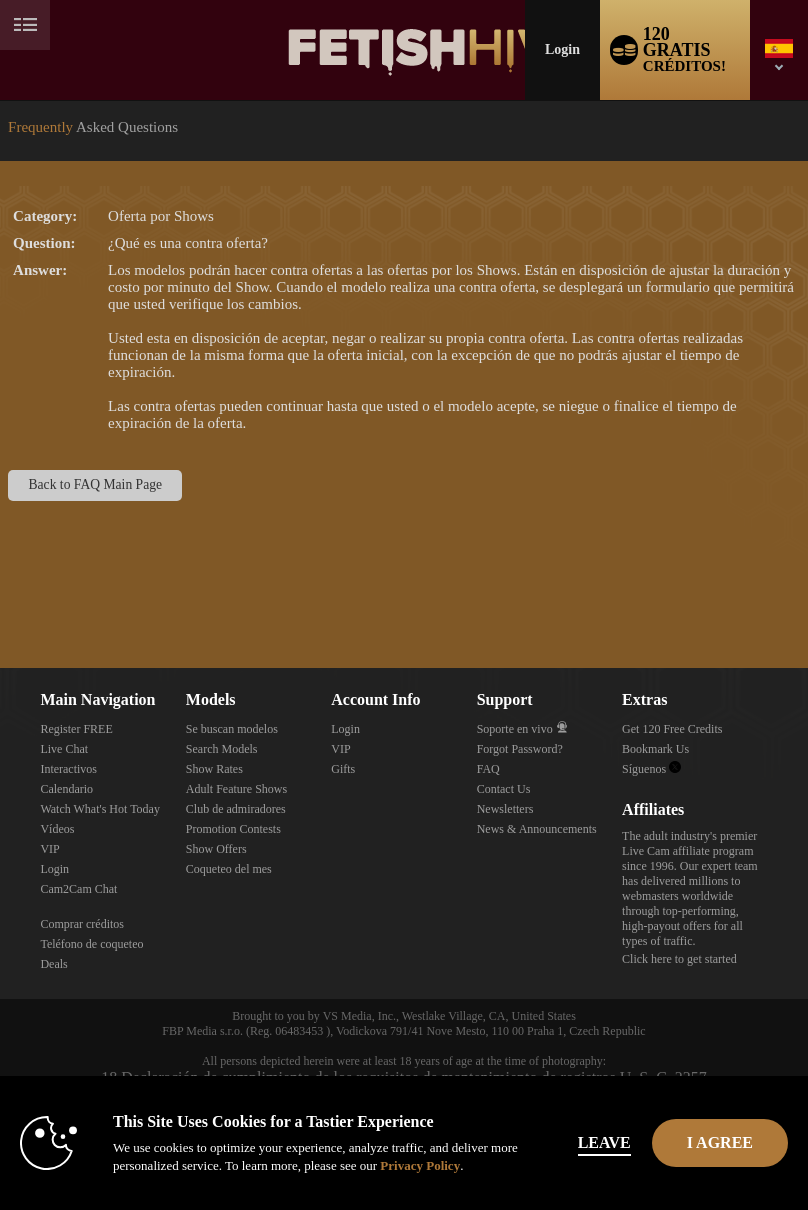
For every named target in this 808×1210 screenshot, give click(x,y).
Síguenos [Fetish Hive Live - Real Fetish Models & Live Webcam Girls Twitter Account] (651, 769)
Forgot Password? (520, 749)
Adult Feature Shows (236, 789)
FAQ (488, 769)
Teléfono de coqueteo (91, 944)
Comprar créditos (82, 924)
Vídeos (57, 829)
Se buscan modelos (232, 729)
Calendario (66, 789)
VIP (49, 849)
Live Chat (64, 749)
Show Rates (214, 769)
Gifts (343, 769)
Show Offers (216, 849)
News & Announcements (537, 829)
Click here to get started (679, 959)
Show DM (0, 593)
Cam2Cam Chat (78, 889)
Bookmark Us (655, 749)
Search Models (222, 749)
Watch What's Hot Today (100, 809)
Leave (604, 1142)
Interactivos (68, 769)
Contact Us (504, 789)
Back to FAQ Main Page (96, 484)
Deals (53, 964)
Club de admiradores (236, 809)
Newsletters (505, 809)
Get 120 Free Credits (672, 729)
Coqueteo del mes (229, 869)
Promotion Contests (233, 829)
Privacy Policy (420, 1165)
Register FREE (76, 729)
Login (562, 49)
